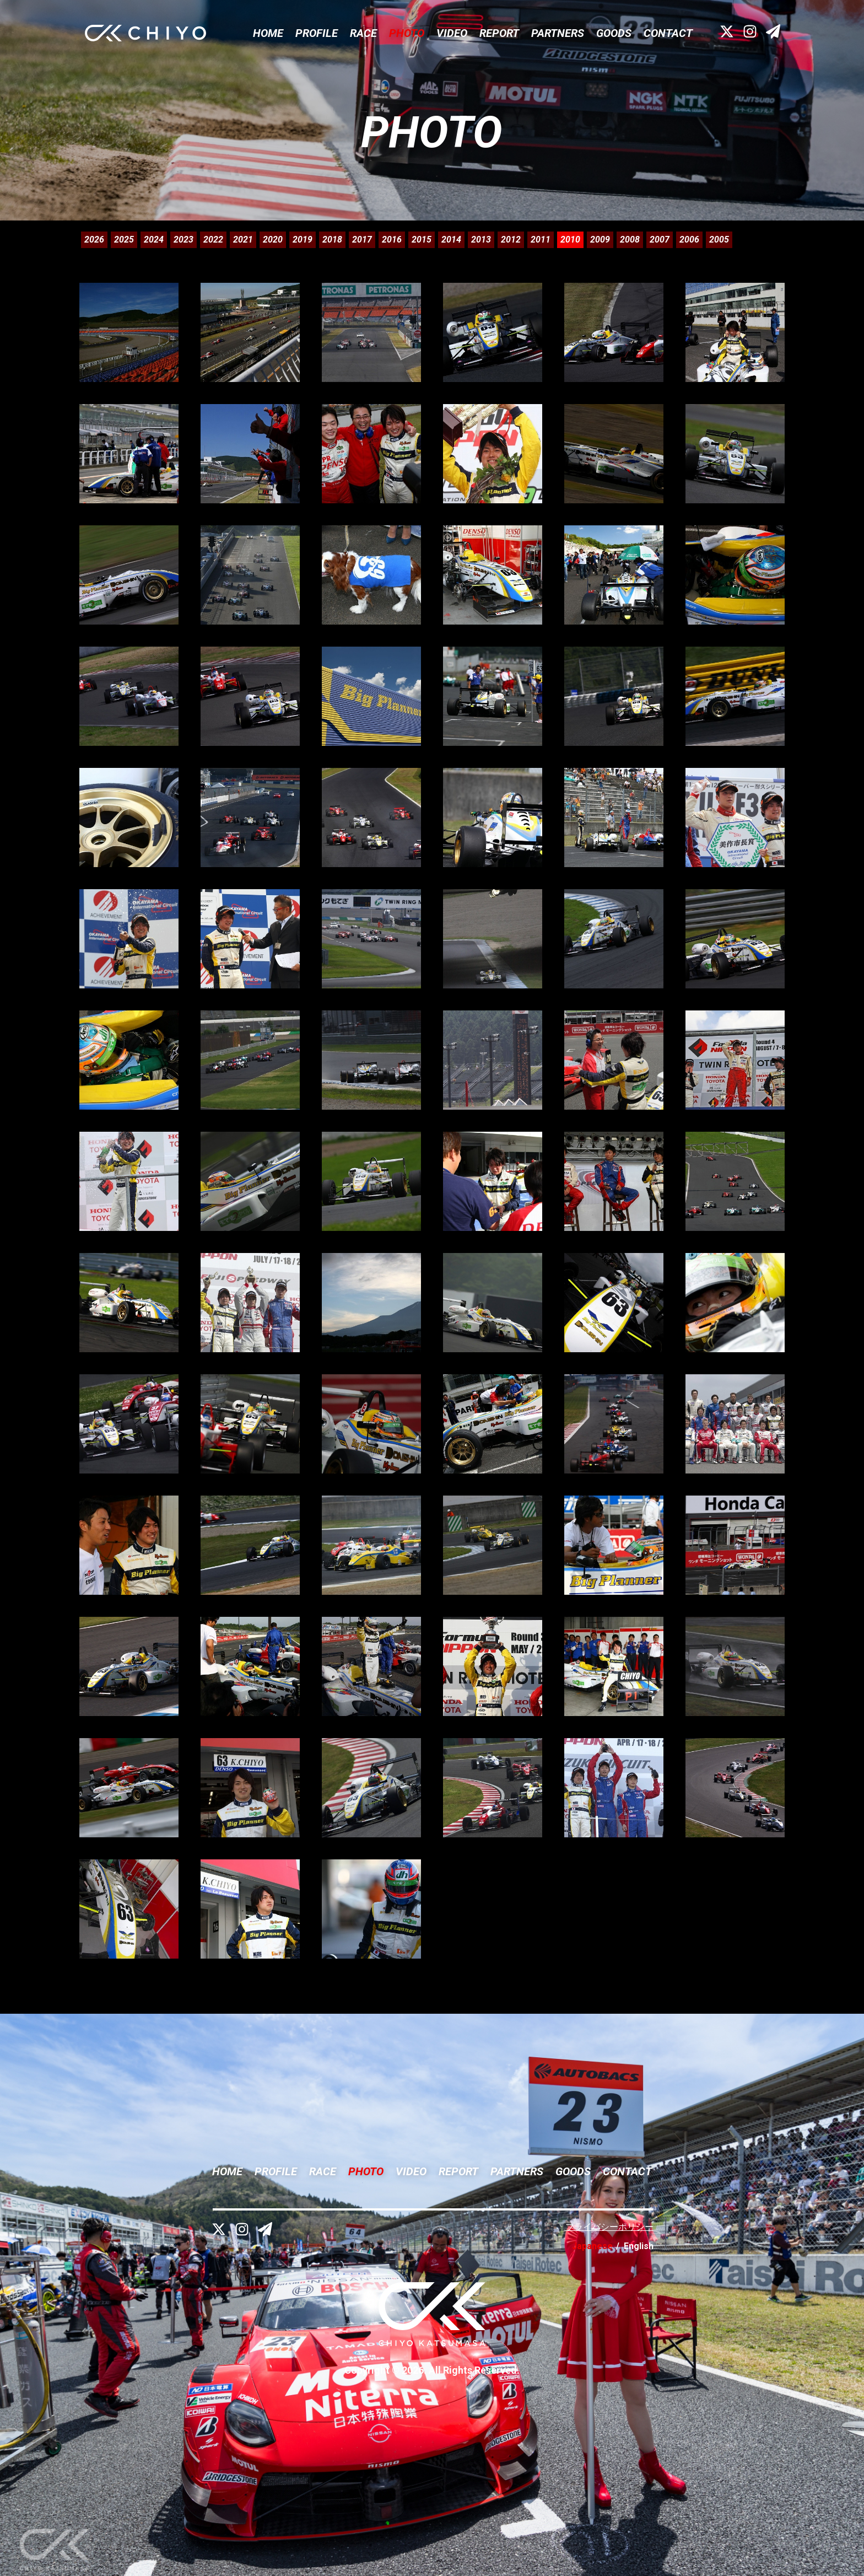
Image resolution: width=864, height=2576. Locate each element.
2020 (273, 239)
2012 (511, 239)
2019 (302, 239)
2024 (154, 239)
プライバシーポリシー (609, 2227)
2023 (183, 239)
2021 (243, 239)
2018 (332, 239)
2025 (124, 239)
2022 (213, 239)
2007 (659, 239)
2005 (719, 239)
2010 (570, 239)
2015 (421, 239)
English (639, 2246)
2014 (451, 239)
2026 (94, 239)
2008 (630, 239)
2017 (362, 239)
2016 (392, 239)
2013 (481, 239)
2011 (540, 239)
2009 (600, 239)
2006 (689, 239)
